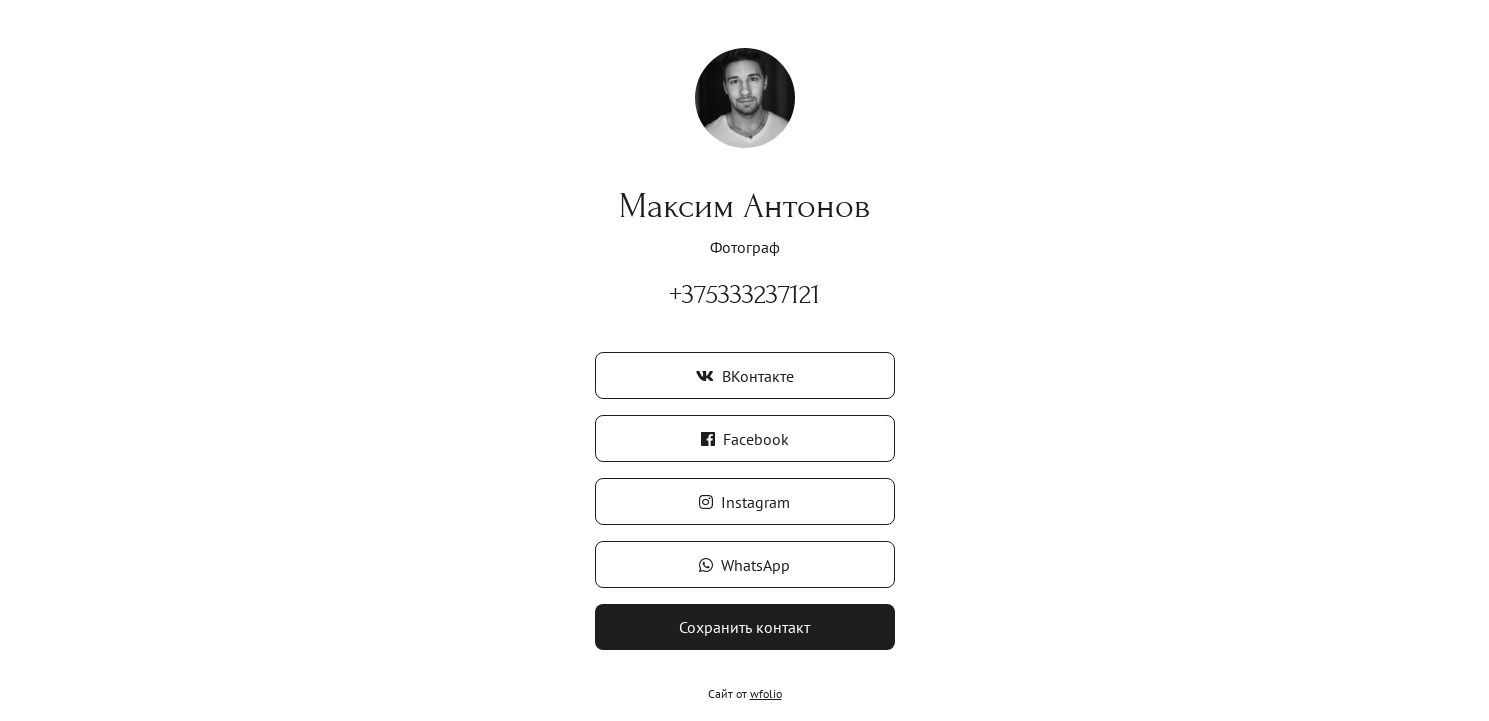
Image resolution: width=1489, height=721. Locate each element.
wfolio (766, 693)
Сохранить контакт (744, 627)
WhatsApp (744, 565)
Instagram (744, 502)
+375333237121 (744, 294)
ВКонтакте (745, 376)
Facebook (745, 439)
